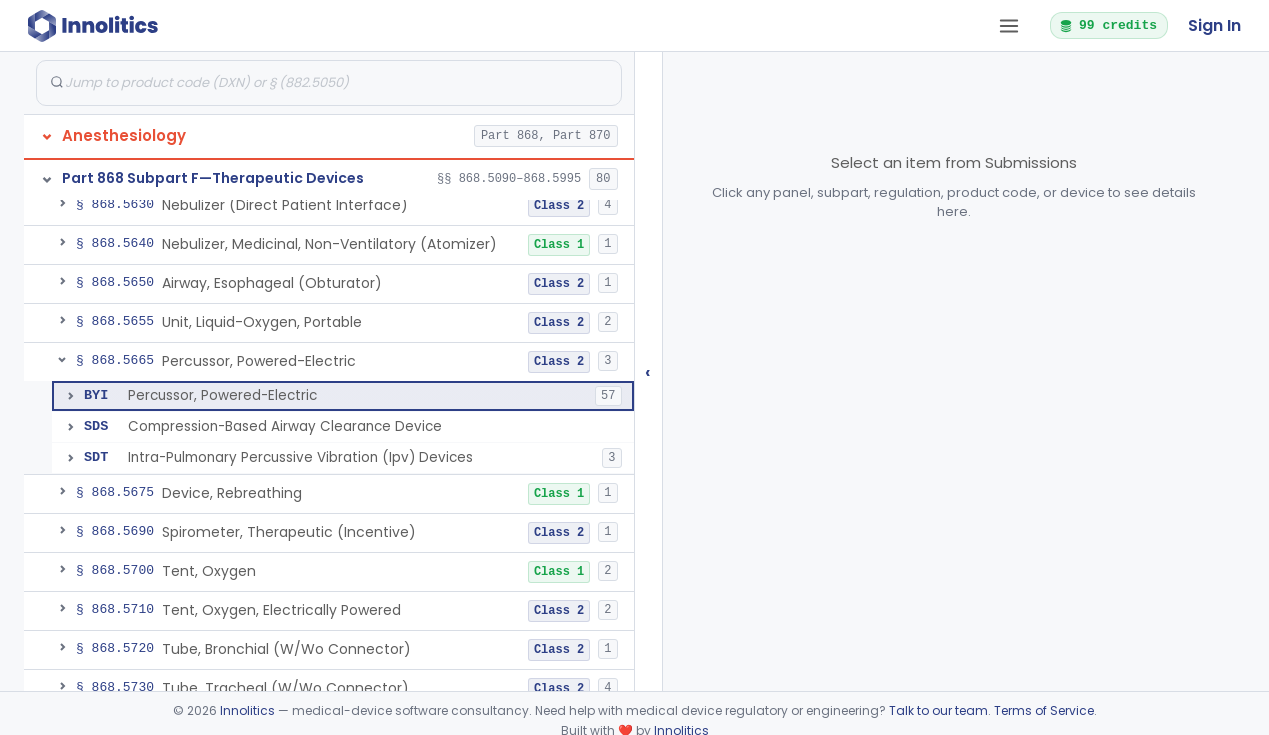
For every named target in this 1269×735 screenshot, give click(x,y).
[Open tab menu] (1009, 26)
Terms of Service (1044, 710)
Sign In (1214, 25)
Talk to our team (938, 710)
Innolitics (247, 710)
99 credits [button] (1108, 25)
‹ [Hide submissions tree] (648, 371)
